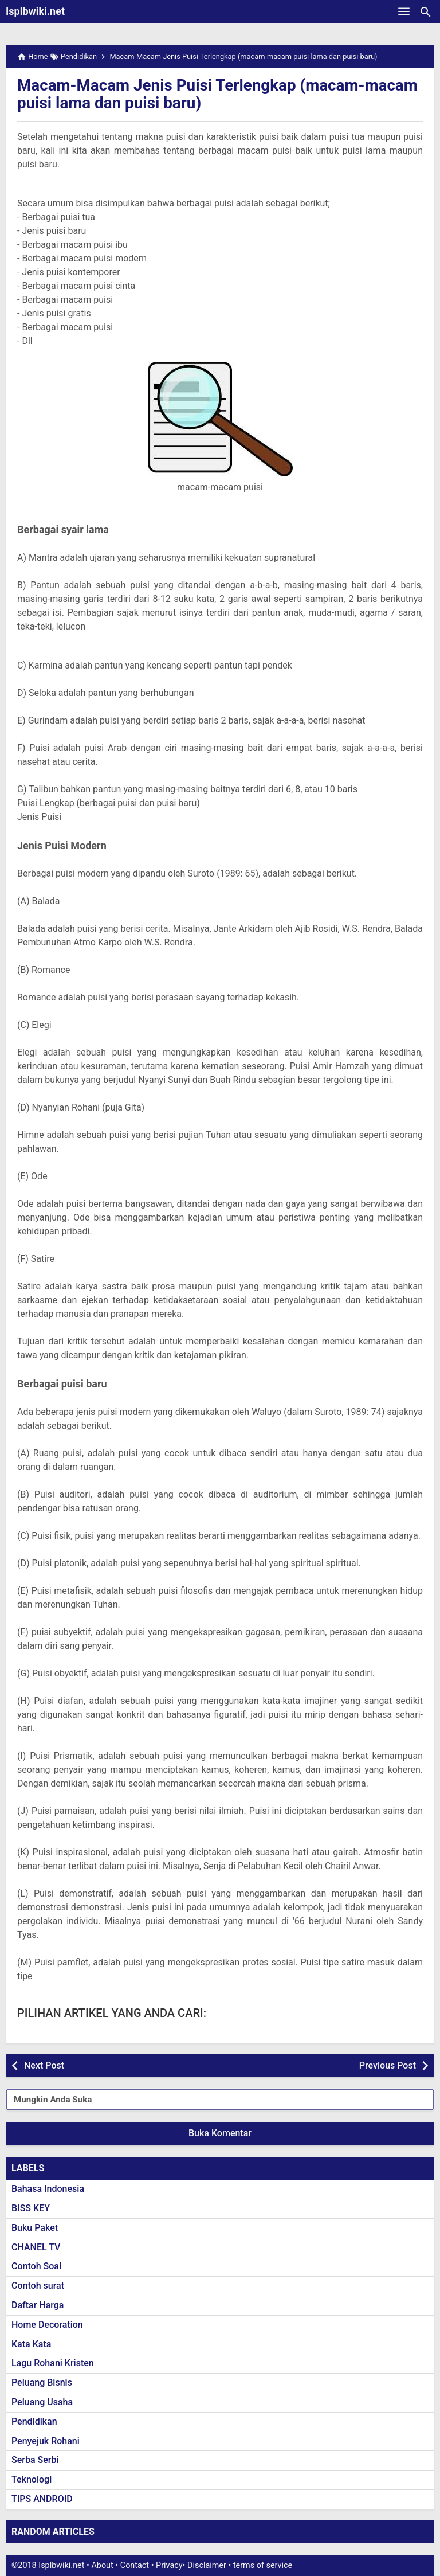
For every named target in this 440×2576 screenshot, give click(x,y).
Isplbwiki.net (35, 11)
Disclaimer (206, 2565)
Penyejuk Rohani (45, 2441)
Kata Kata (31, 2344)
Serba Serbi (35, 2459)
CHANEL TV (35, 2247)
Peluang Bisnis (41, 2382)
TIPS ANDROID (42, 2498)
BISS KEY (30, 2208)
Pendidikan (34, 2421)
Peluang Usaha (42, 2402)
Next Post (44, 2065)
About (102, 2565)
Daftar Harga (37, 2305)
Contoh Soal (36, 2266)
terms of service (262, 2565)
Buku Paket (34, 2227)
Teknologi (31, 2479)
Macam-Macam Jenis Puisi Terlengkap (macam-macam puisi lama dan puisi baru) (219, 94)
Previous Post (387, 2065)
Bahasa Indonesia (47, 2188)
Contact (134, 2565)
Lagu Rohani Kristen (52, 2363)
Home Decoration (47, 2324)
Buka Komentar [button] (220, 2133)
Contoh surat (37, 2285)
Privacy (169, 2565)
